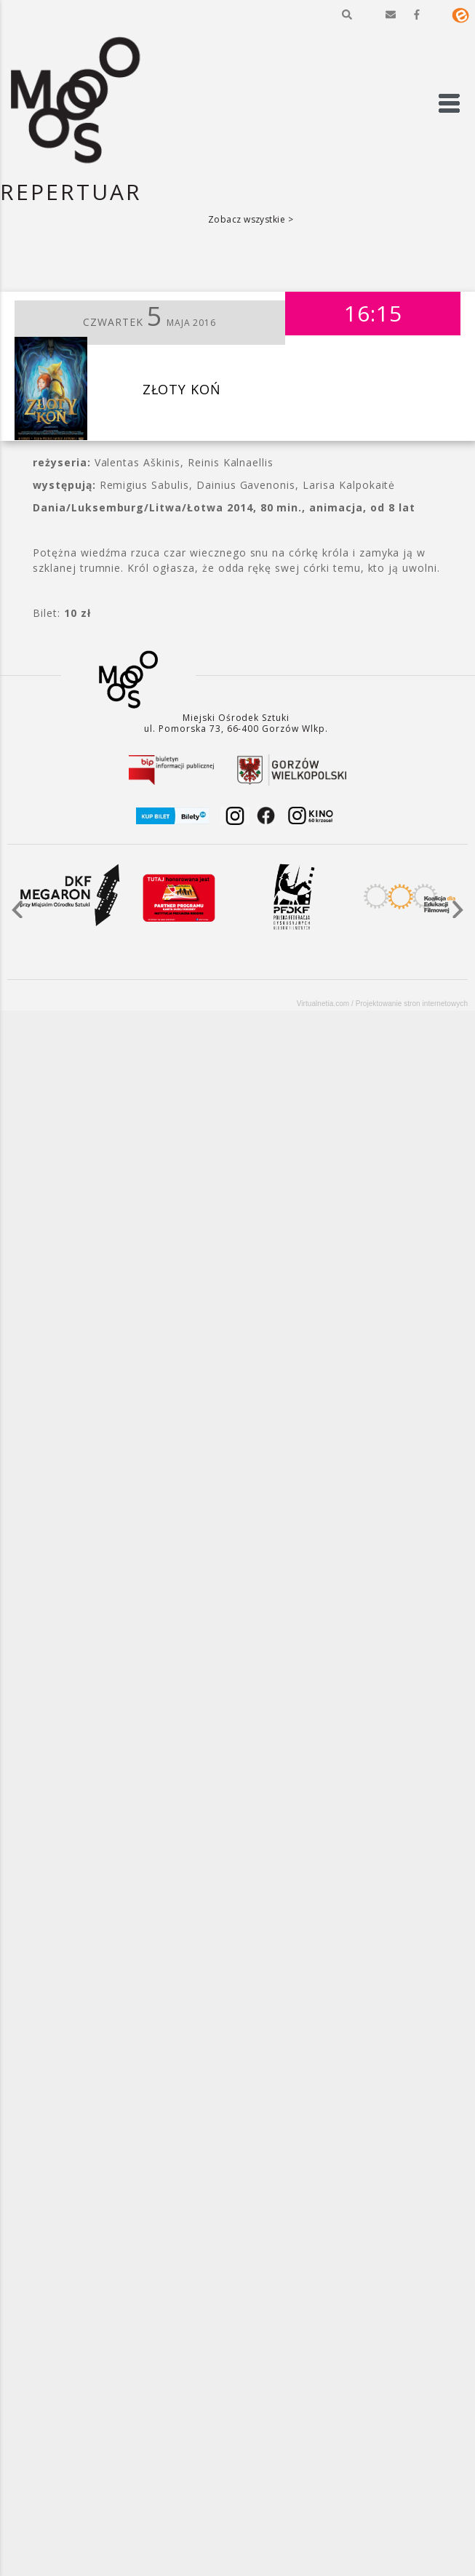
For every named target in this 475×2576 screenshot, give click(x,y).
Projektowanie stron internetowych (412, 1004)
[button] (347, 14)
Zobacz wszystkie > (251, 219)
